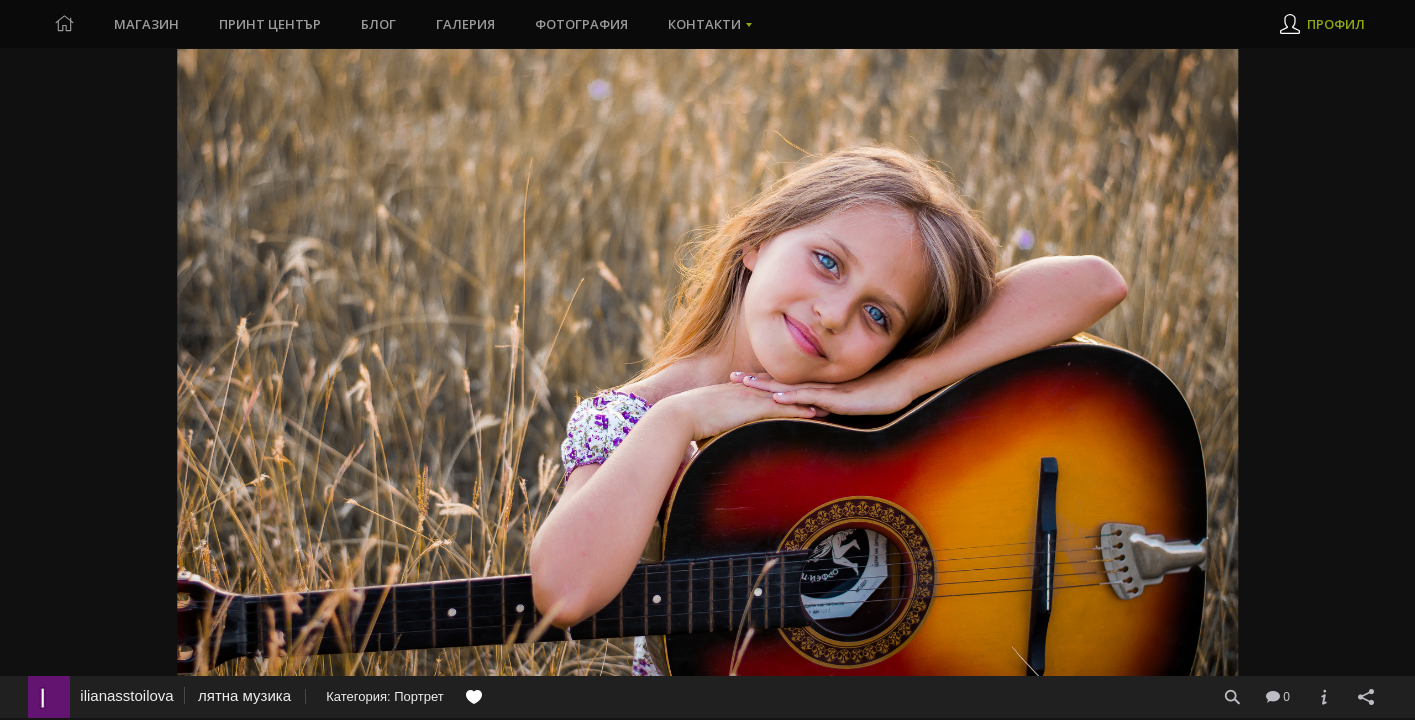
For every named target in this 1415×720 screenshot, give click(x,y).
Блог (378, 24)
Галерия (465, 24)
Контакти (704, 24)
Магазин (146, 24)
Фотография (581, 24)
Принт (270, 24)
